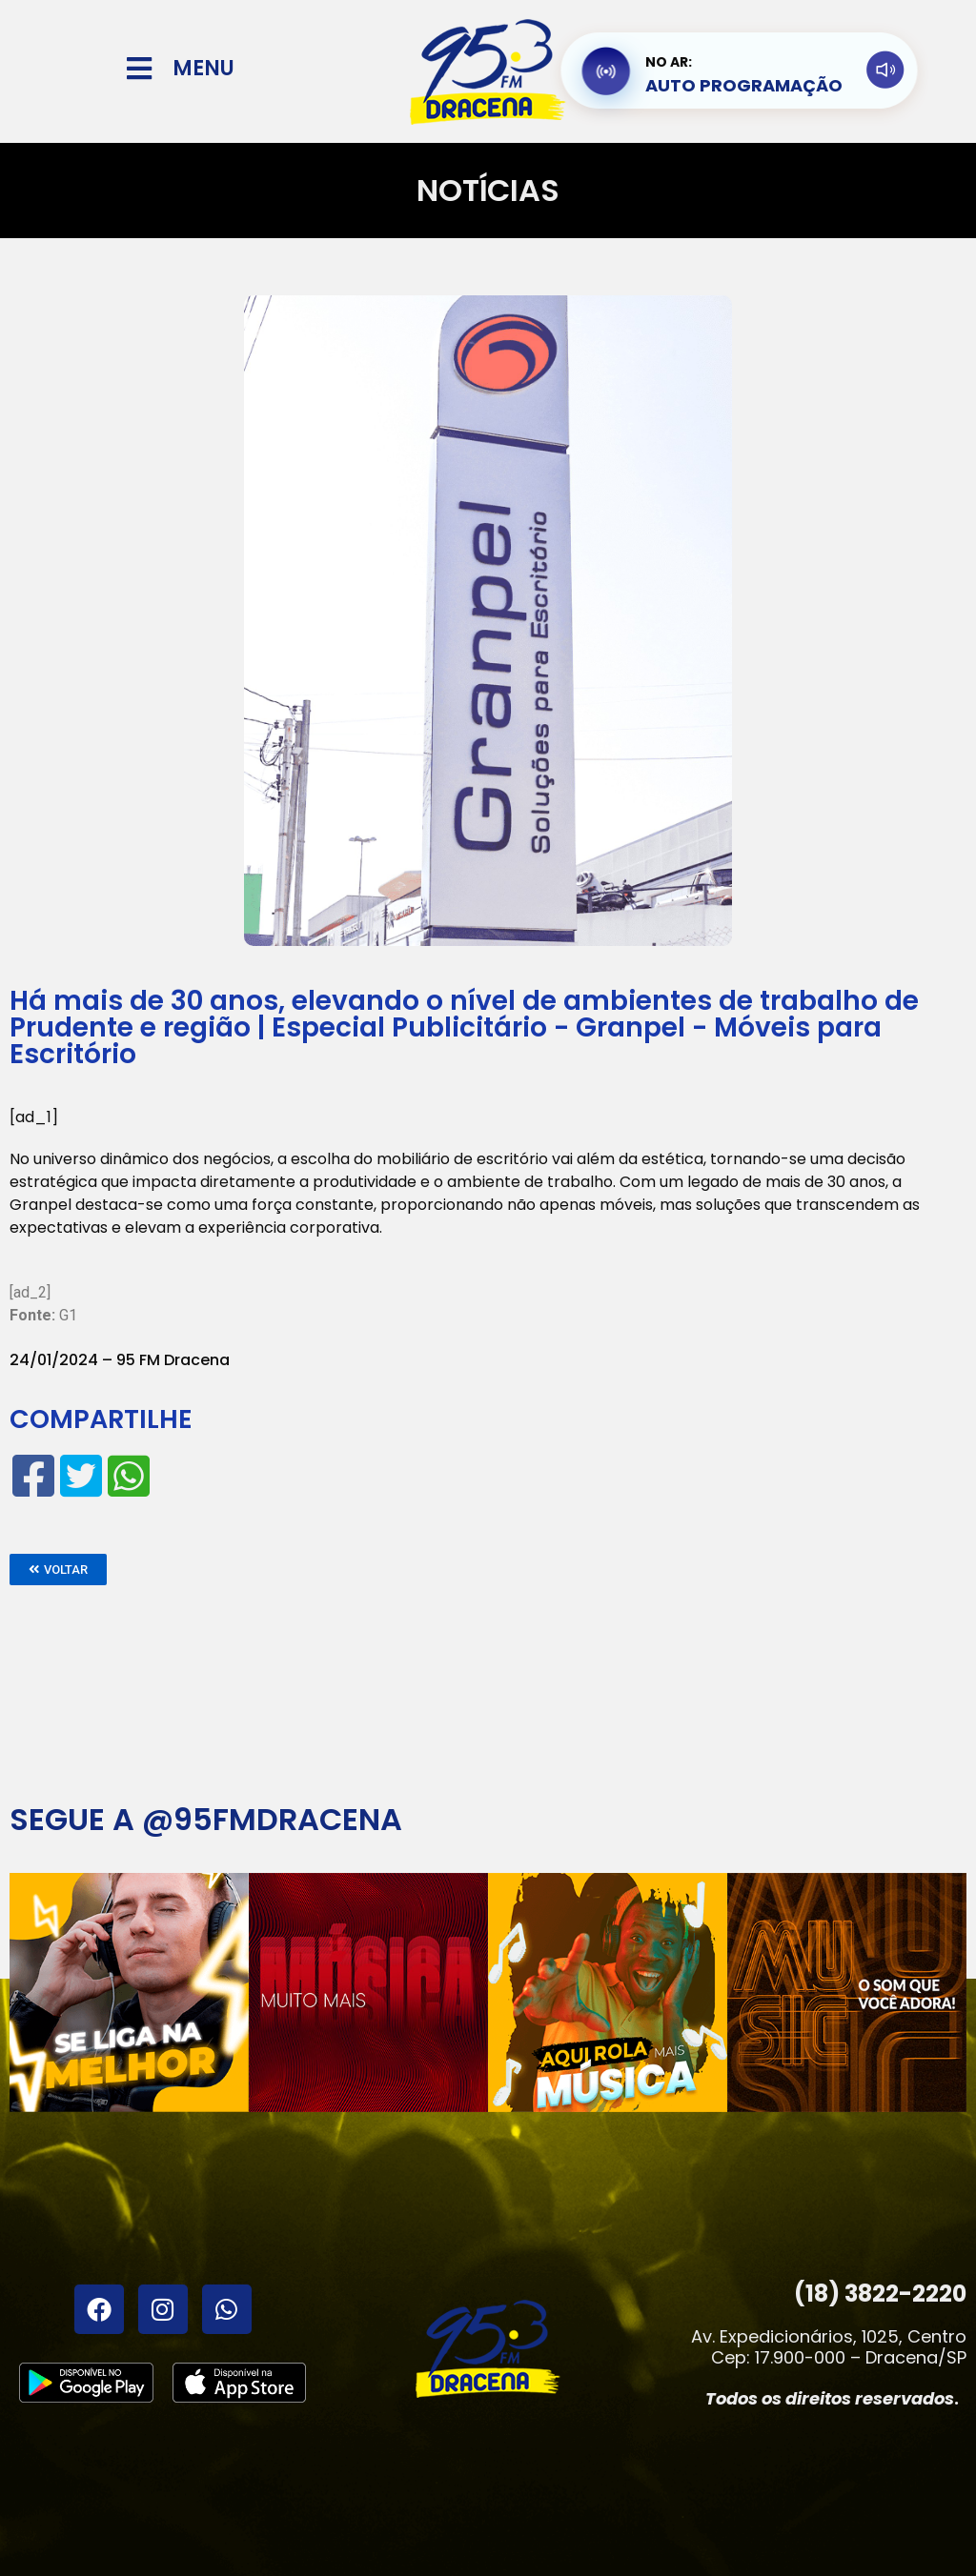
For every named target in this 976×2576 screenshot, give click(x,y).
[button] (58, 1569)
